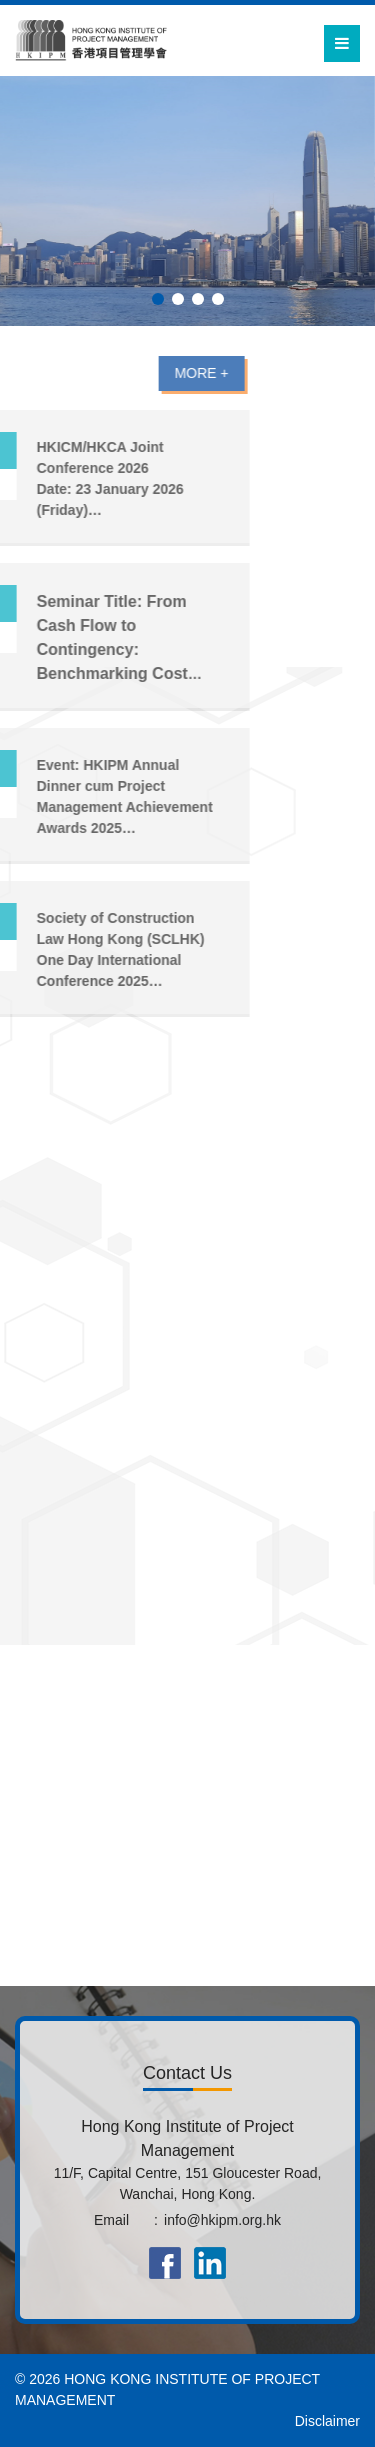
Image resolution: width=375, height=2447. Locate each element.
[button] (158, 299)
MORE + (141, 373)
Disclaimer (327, 2421)
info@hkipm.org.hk (222, 2220)
